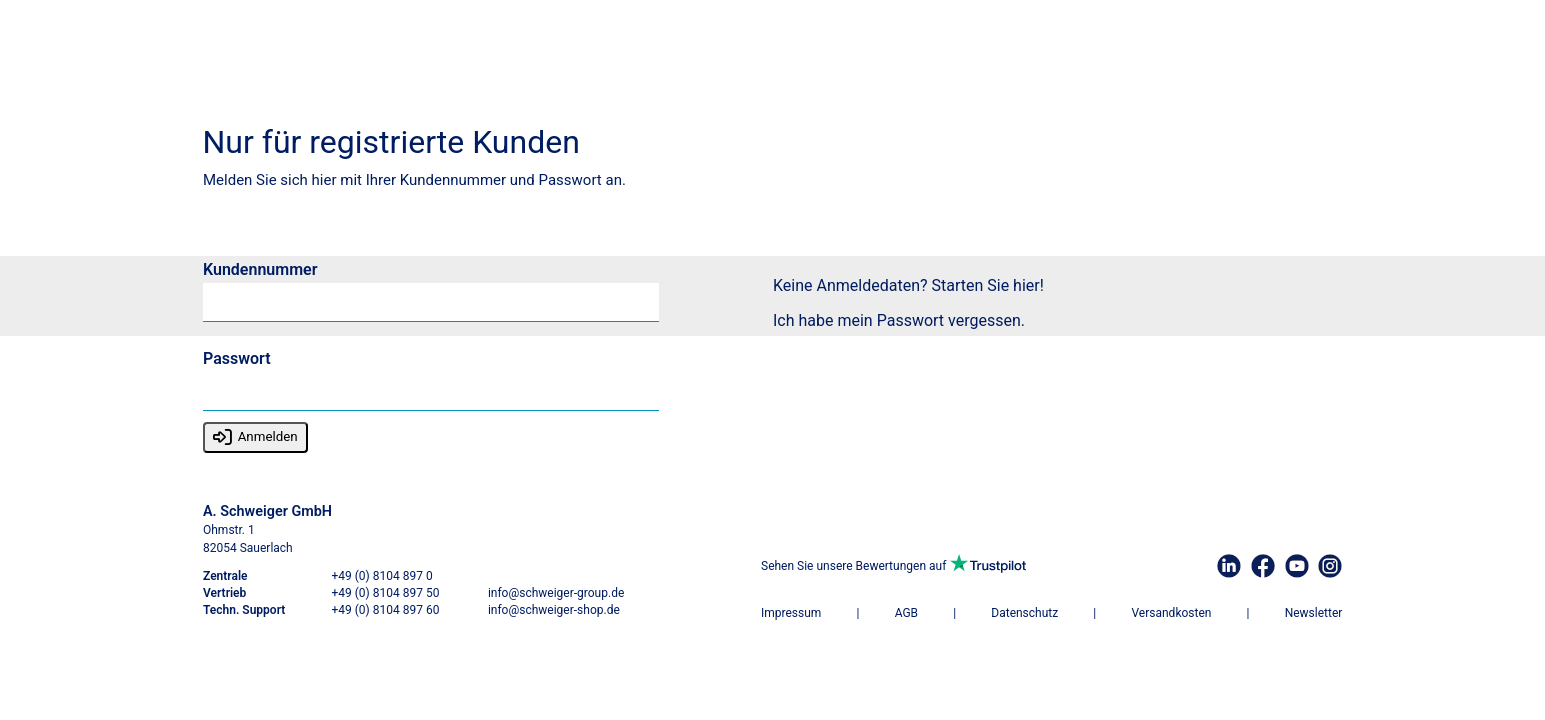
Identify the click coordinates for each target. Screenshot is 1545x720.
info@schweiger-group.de (555, 593)
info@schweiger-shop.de (553, 610)
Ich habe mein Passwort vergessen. (899, 320)
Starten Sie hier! (987, 285)
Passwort (237, 359)
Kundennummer (260, 270)
